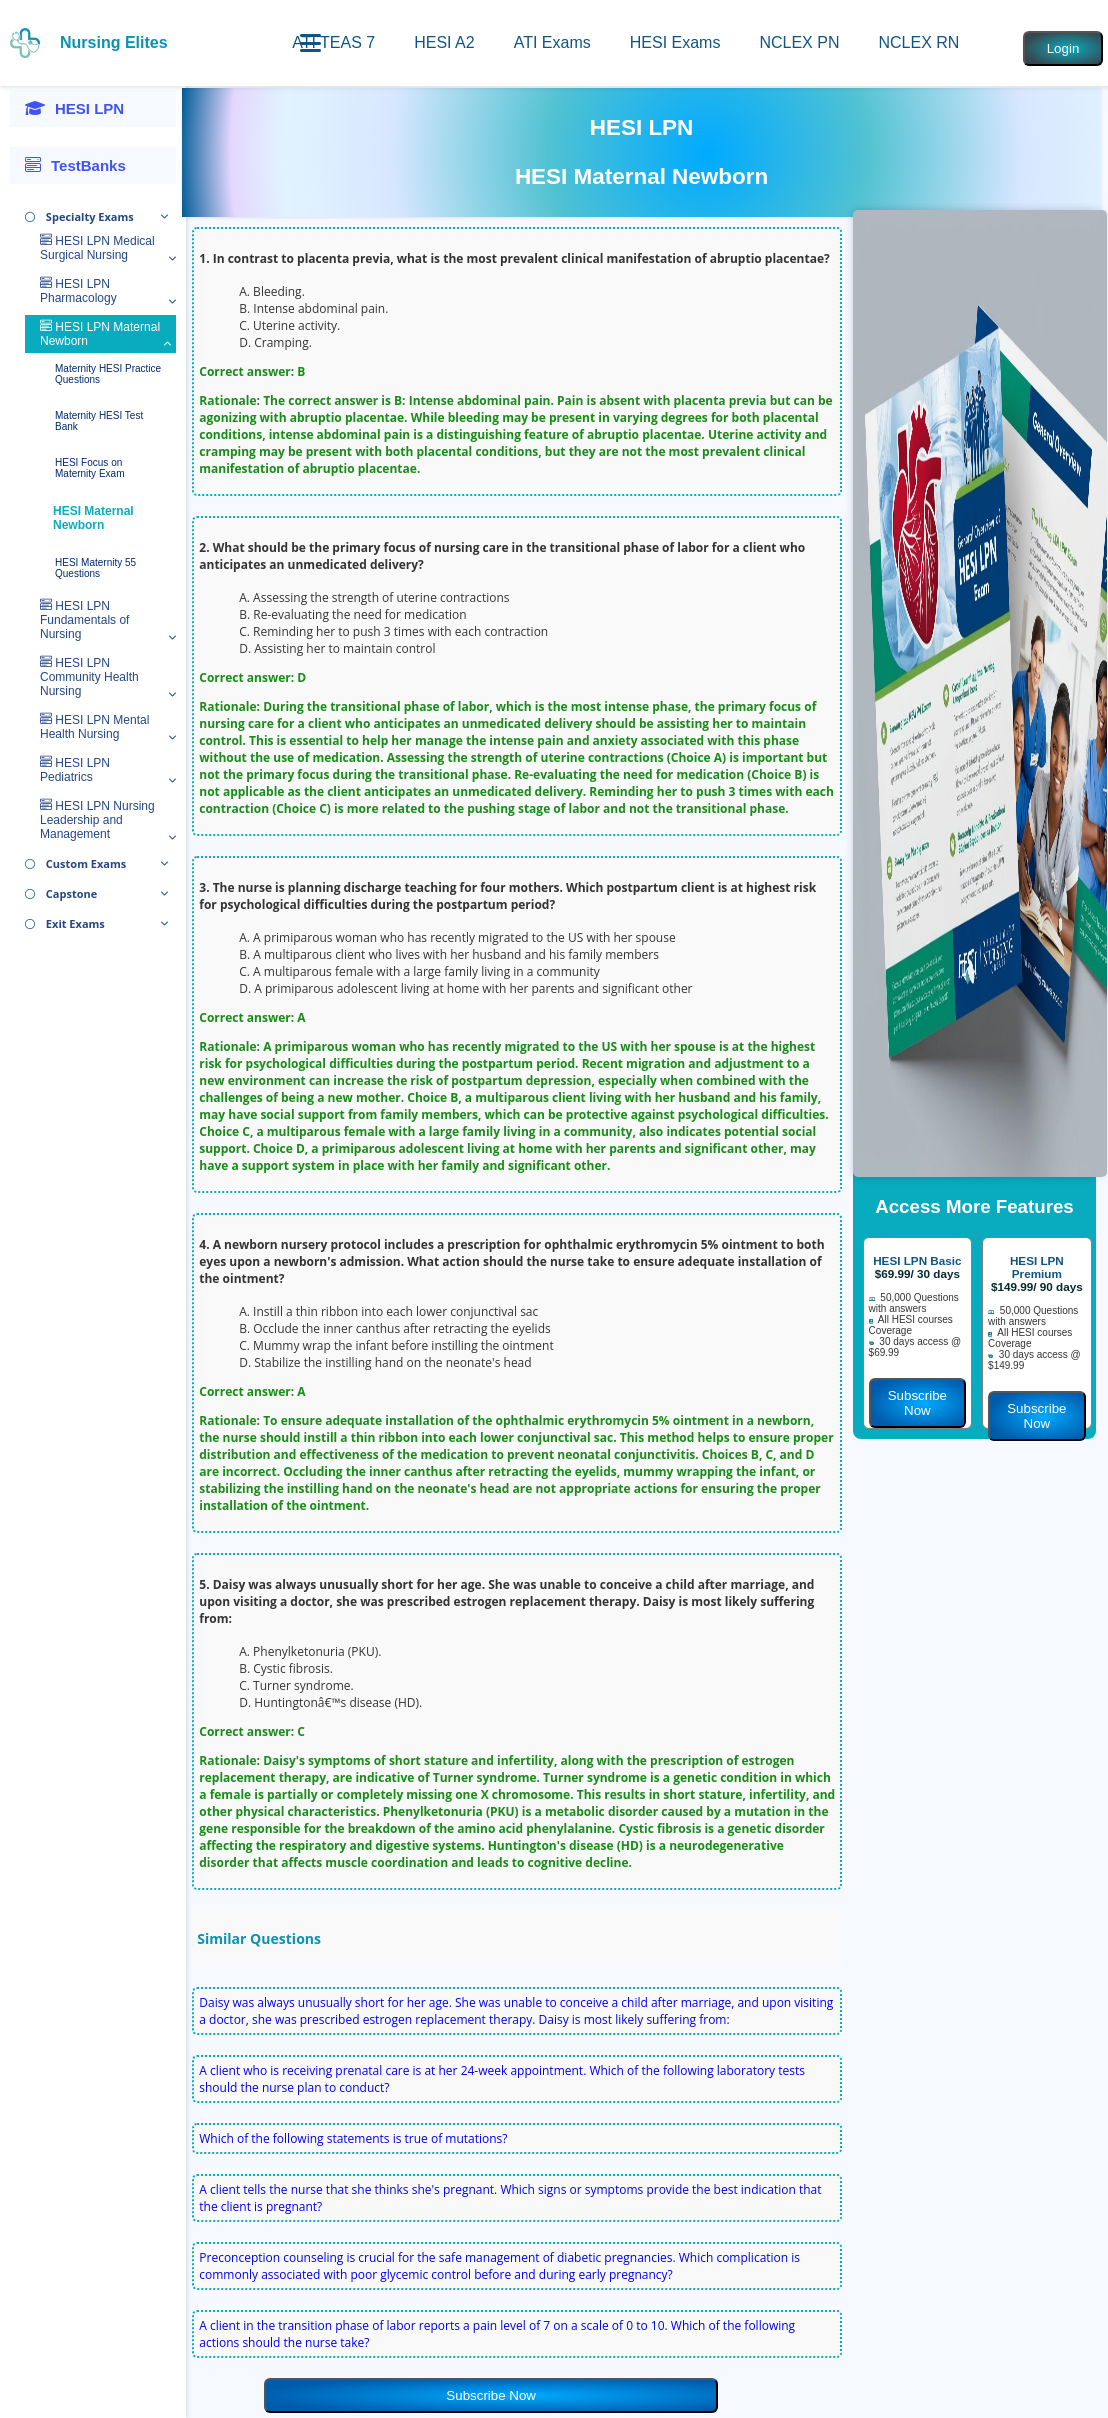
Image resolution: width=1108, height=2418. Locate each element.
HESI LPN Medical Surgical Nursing (97, 248)
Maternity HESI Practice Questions (108, 374)
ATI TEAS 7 (333, 42)
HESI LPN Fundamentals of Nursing (84, 620)
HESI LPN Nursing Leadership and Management (97, 820)
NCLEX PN (799, 42)
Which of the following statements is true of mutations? (353, 2138)
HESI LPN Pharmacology (78, 291)
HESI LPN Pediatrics (75, 770)
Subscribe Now (491, 2395)
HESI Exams (675, 42)
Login (1063, 48)
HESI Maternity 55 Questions (95, 568)
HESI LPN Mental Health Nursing (94, 727)
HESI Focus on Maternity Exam (89, 468)
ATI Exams (552, 42)
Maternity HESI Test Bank (99, 421)
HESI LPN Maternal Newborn (100, 334)
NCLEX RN (918, 42)
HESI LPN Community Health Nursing (89, 677)
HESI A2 (444, 42)
